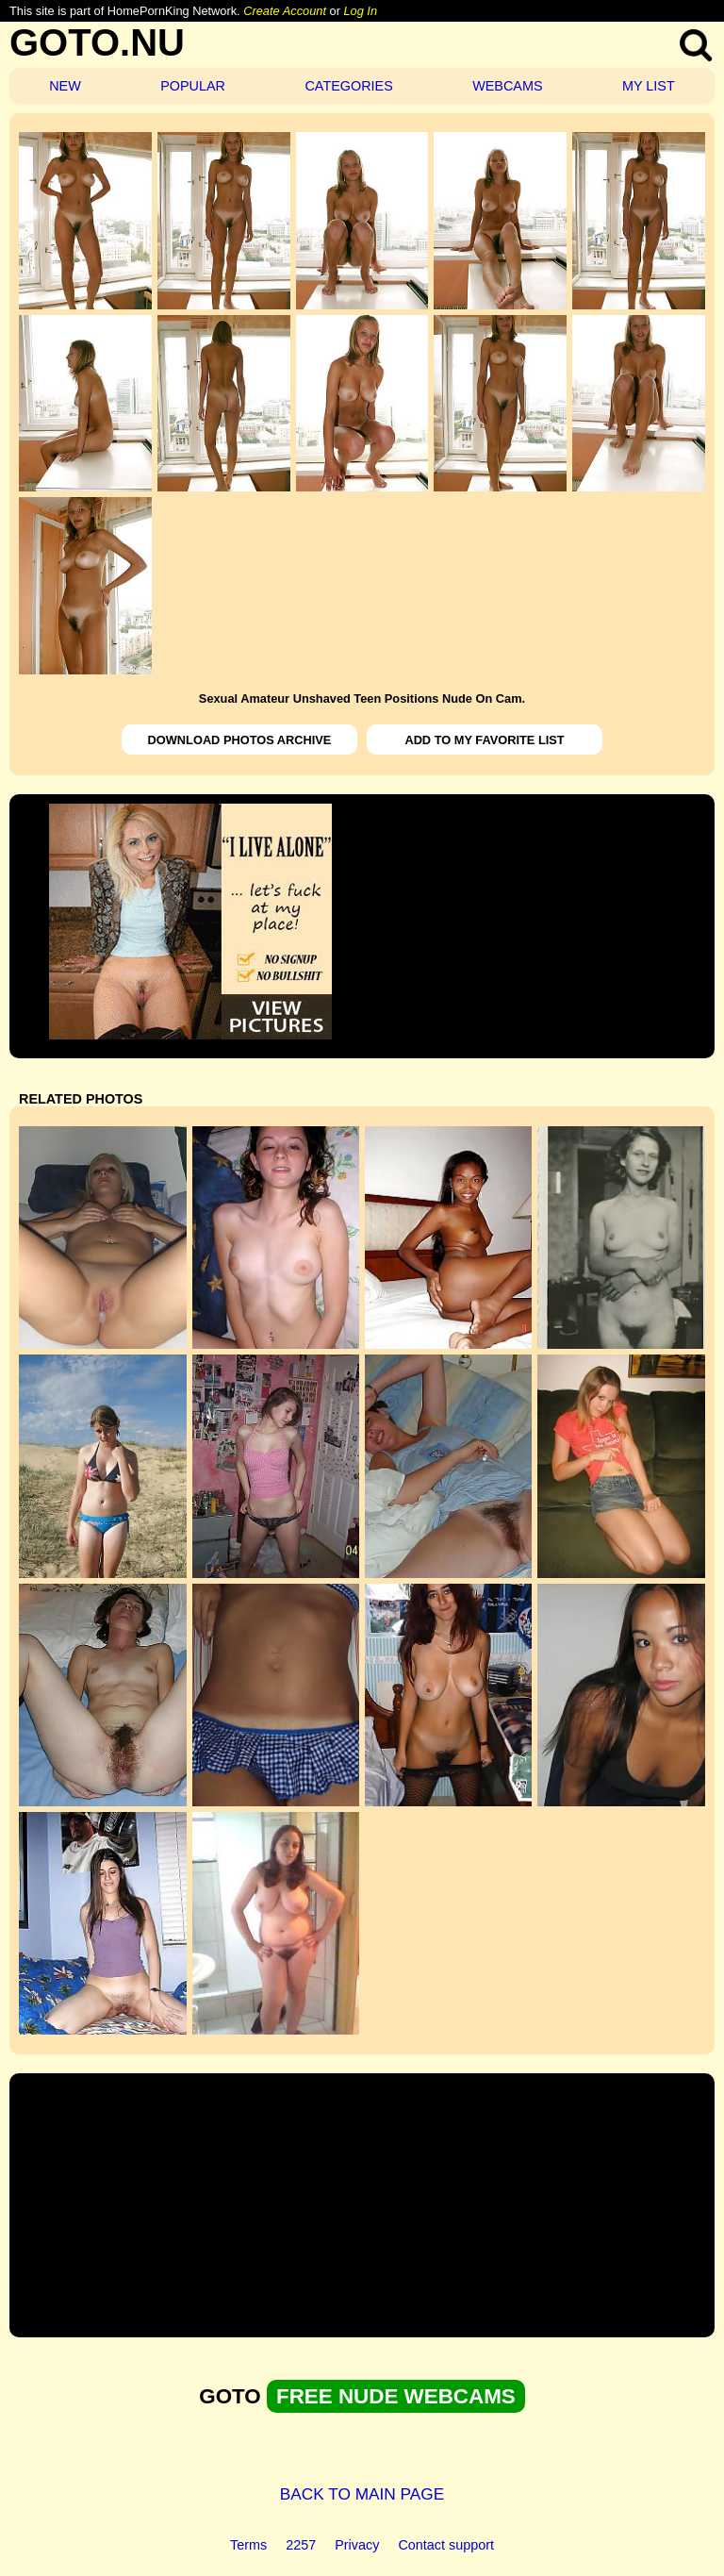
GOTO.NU (97, 42)
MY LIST (648, 85)
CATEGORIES (348, 85)
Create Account (284, 11)
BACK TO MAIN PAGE (362, 2494)
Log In (360, 11)
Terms (248, 2544)
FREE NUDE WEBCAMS (396, 2396)
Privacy (357, 2544)
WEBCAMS (507, 85)
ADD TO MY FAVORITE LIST (484, 740)
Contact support (446, 2544)
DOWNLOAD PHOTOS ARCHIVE (240, 740)
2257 (301, 2544)
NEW (65, 85)
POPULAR (192, 85)
